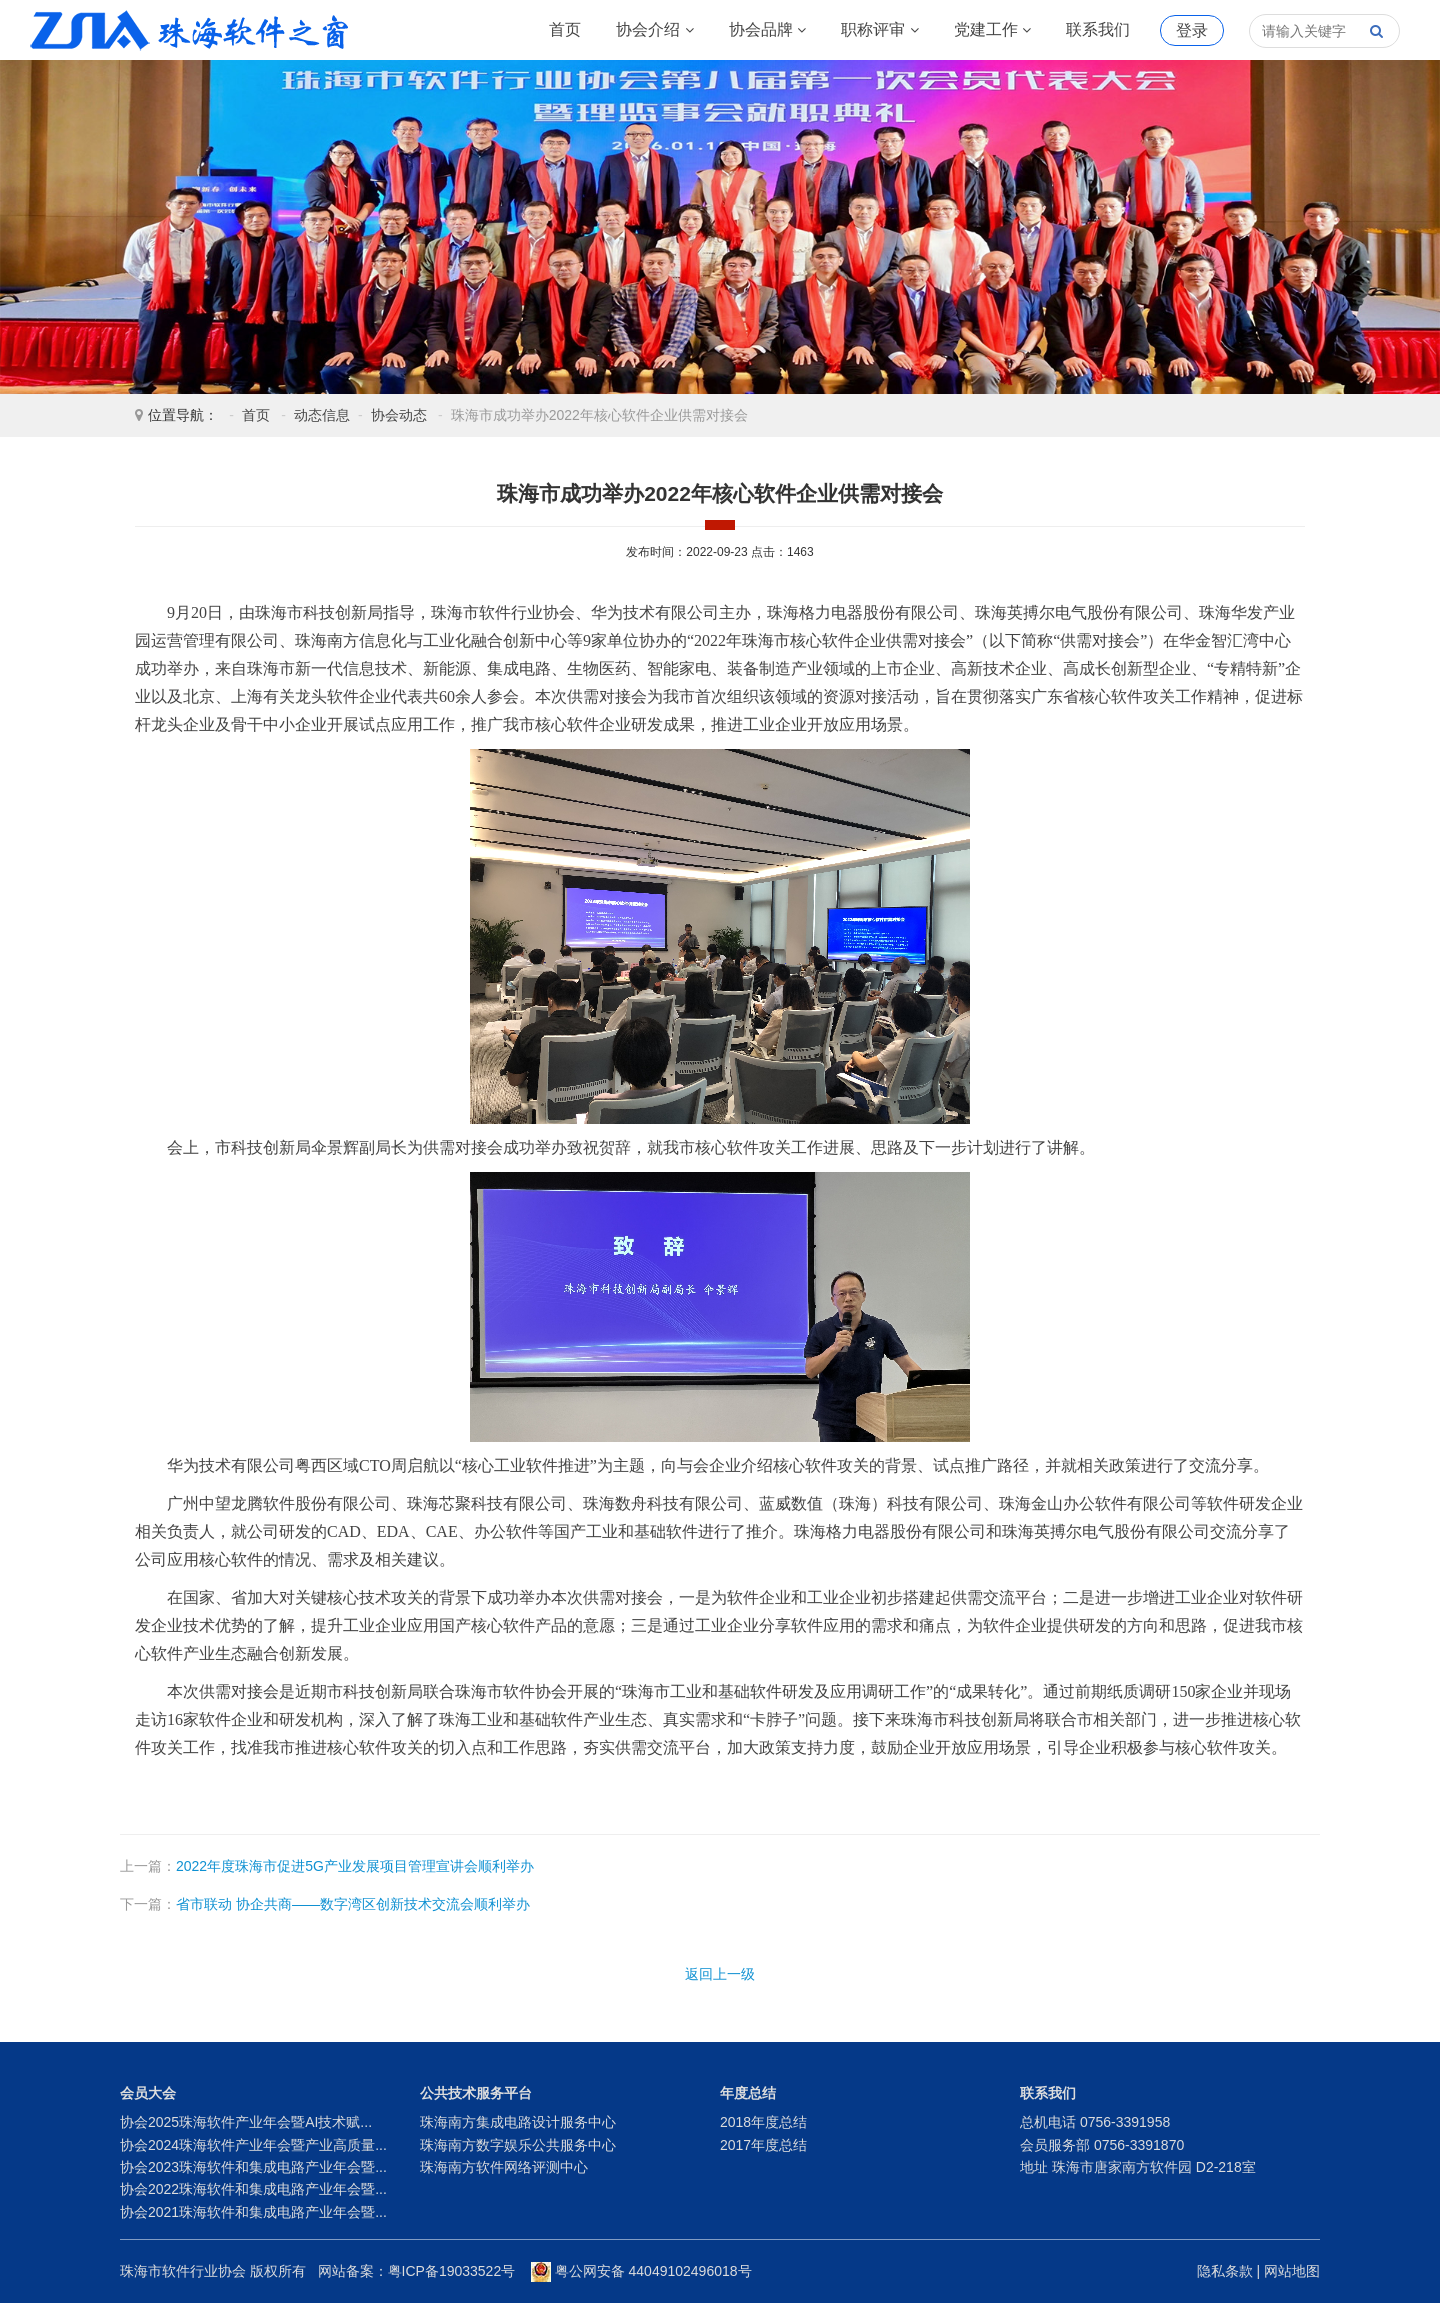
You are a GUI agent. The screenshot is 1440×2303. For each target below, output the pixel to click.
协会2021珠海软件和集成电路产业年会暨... (253, 2212)
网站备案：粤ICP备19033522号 (417, 2271)
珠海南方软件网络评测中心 (504, 2167)
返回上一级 (720, 1974)
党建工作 (992, 30)
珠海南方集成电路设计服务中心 (518, 2122)
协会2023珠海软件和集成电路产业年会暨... (253, 2167)
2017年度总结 (763, 2145)
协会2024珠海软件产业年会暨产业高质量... (253, 2145)
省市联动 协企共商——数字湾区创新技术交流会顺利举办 (353, 1904)
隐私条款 (1225, 2271)
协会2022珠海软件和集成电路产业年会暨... (253, 2189)
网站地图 (1292, 2271)
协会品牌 (767, 30)
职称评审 (879, 30)
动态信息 (322, 415)
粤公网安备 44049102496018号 (641, 2271)
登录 (1192, 30)
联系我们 (1098, 29)
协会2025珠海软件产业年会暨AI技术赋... (246, 2122)
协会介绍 (654, 30)
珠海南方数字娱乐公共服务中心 (518, 2145)
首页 (565, 29)
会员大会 (148, 2093)
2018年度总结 (763, 2122)
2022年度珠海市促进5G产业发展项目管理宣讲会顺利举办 (355, 1866)
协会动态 (399, 415)
